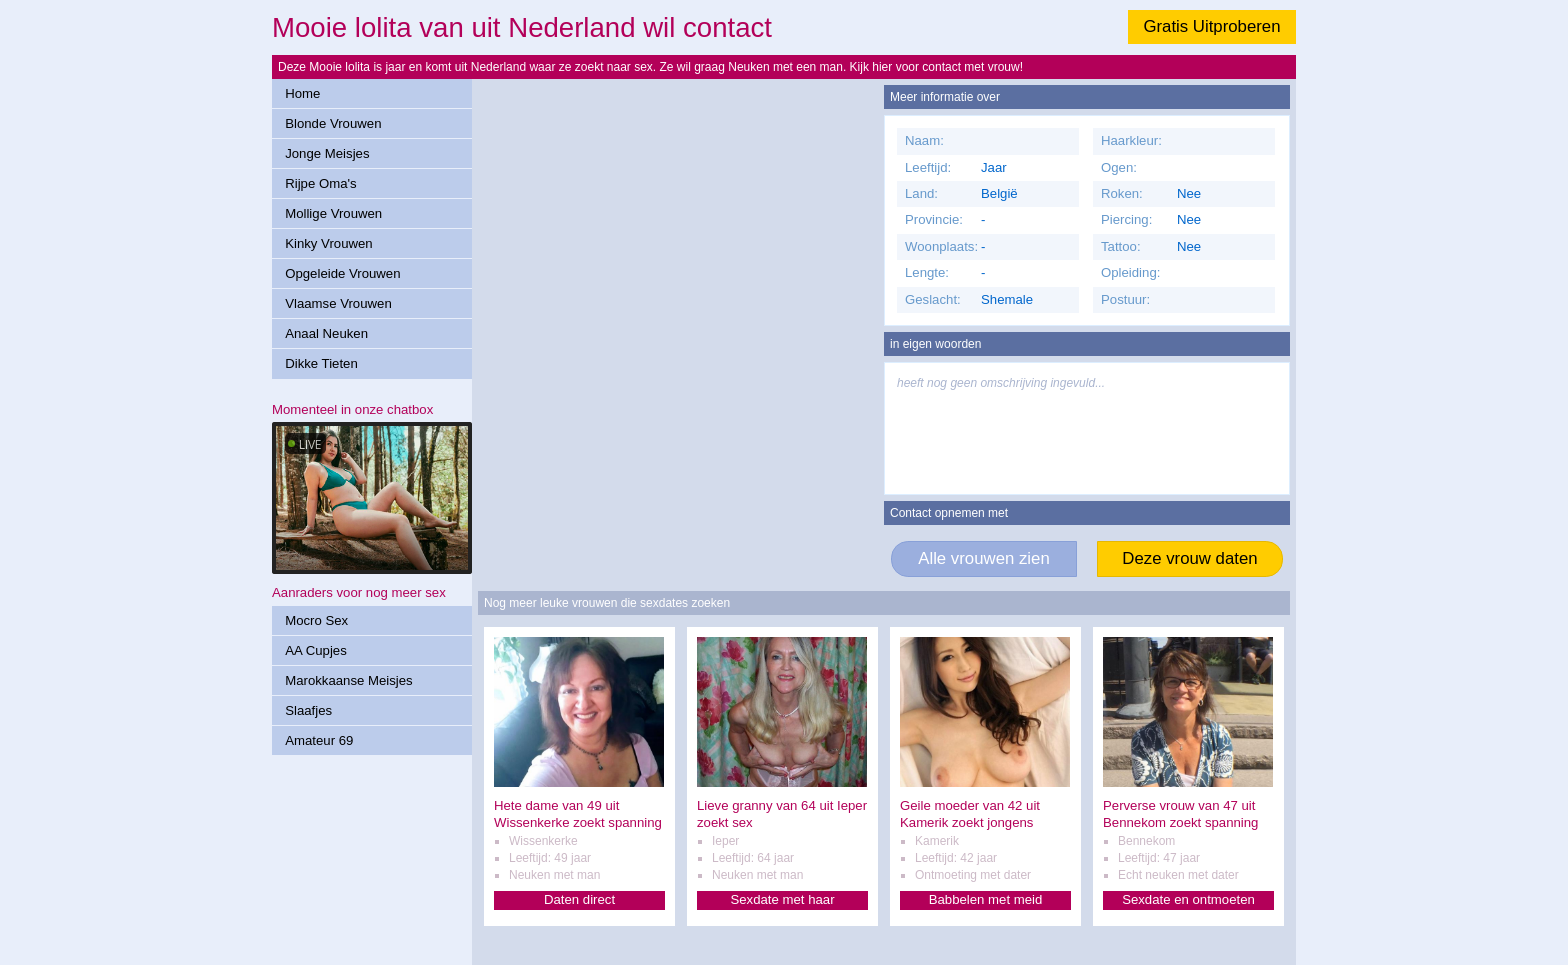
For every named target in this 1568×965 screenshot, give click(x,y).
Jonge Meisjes (327, 153)
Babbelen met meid (986, 899)
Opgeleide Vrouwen (342, 273)
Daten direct (579, 899)
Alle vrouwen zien (984, 558)
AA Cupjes (316, 650)
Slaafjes (308, 710)
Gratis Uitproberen (1211, 26)
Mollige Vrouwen (333, 213)
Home (302, 93)
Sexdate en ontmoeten (1188, 899)
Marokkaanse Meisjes (349, 680)
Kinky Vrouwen (328, 243)
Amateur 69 (319, 740)
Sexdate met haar (782, 899)
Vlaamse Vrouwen (338, 303)
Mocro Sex (316, 620)
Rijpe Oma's (320, 183)
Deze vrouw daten (1189, 558)
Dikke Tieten (321, 363)
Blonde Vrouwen (333, 123)
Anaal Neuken (326, 333)
